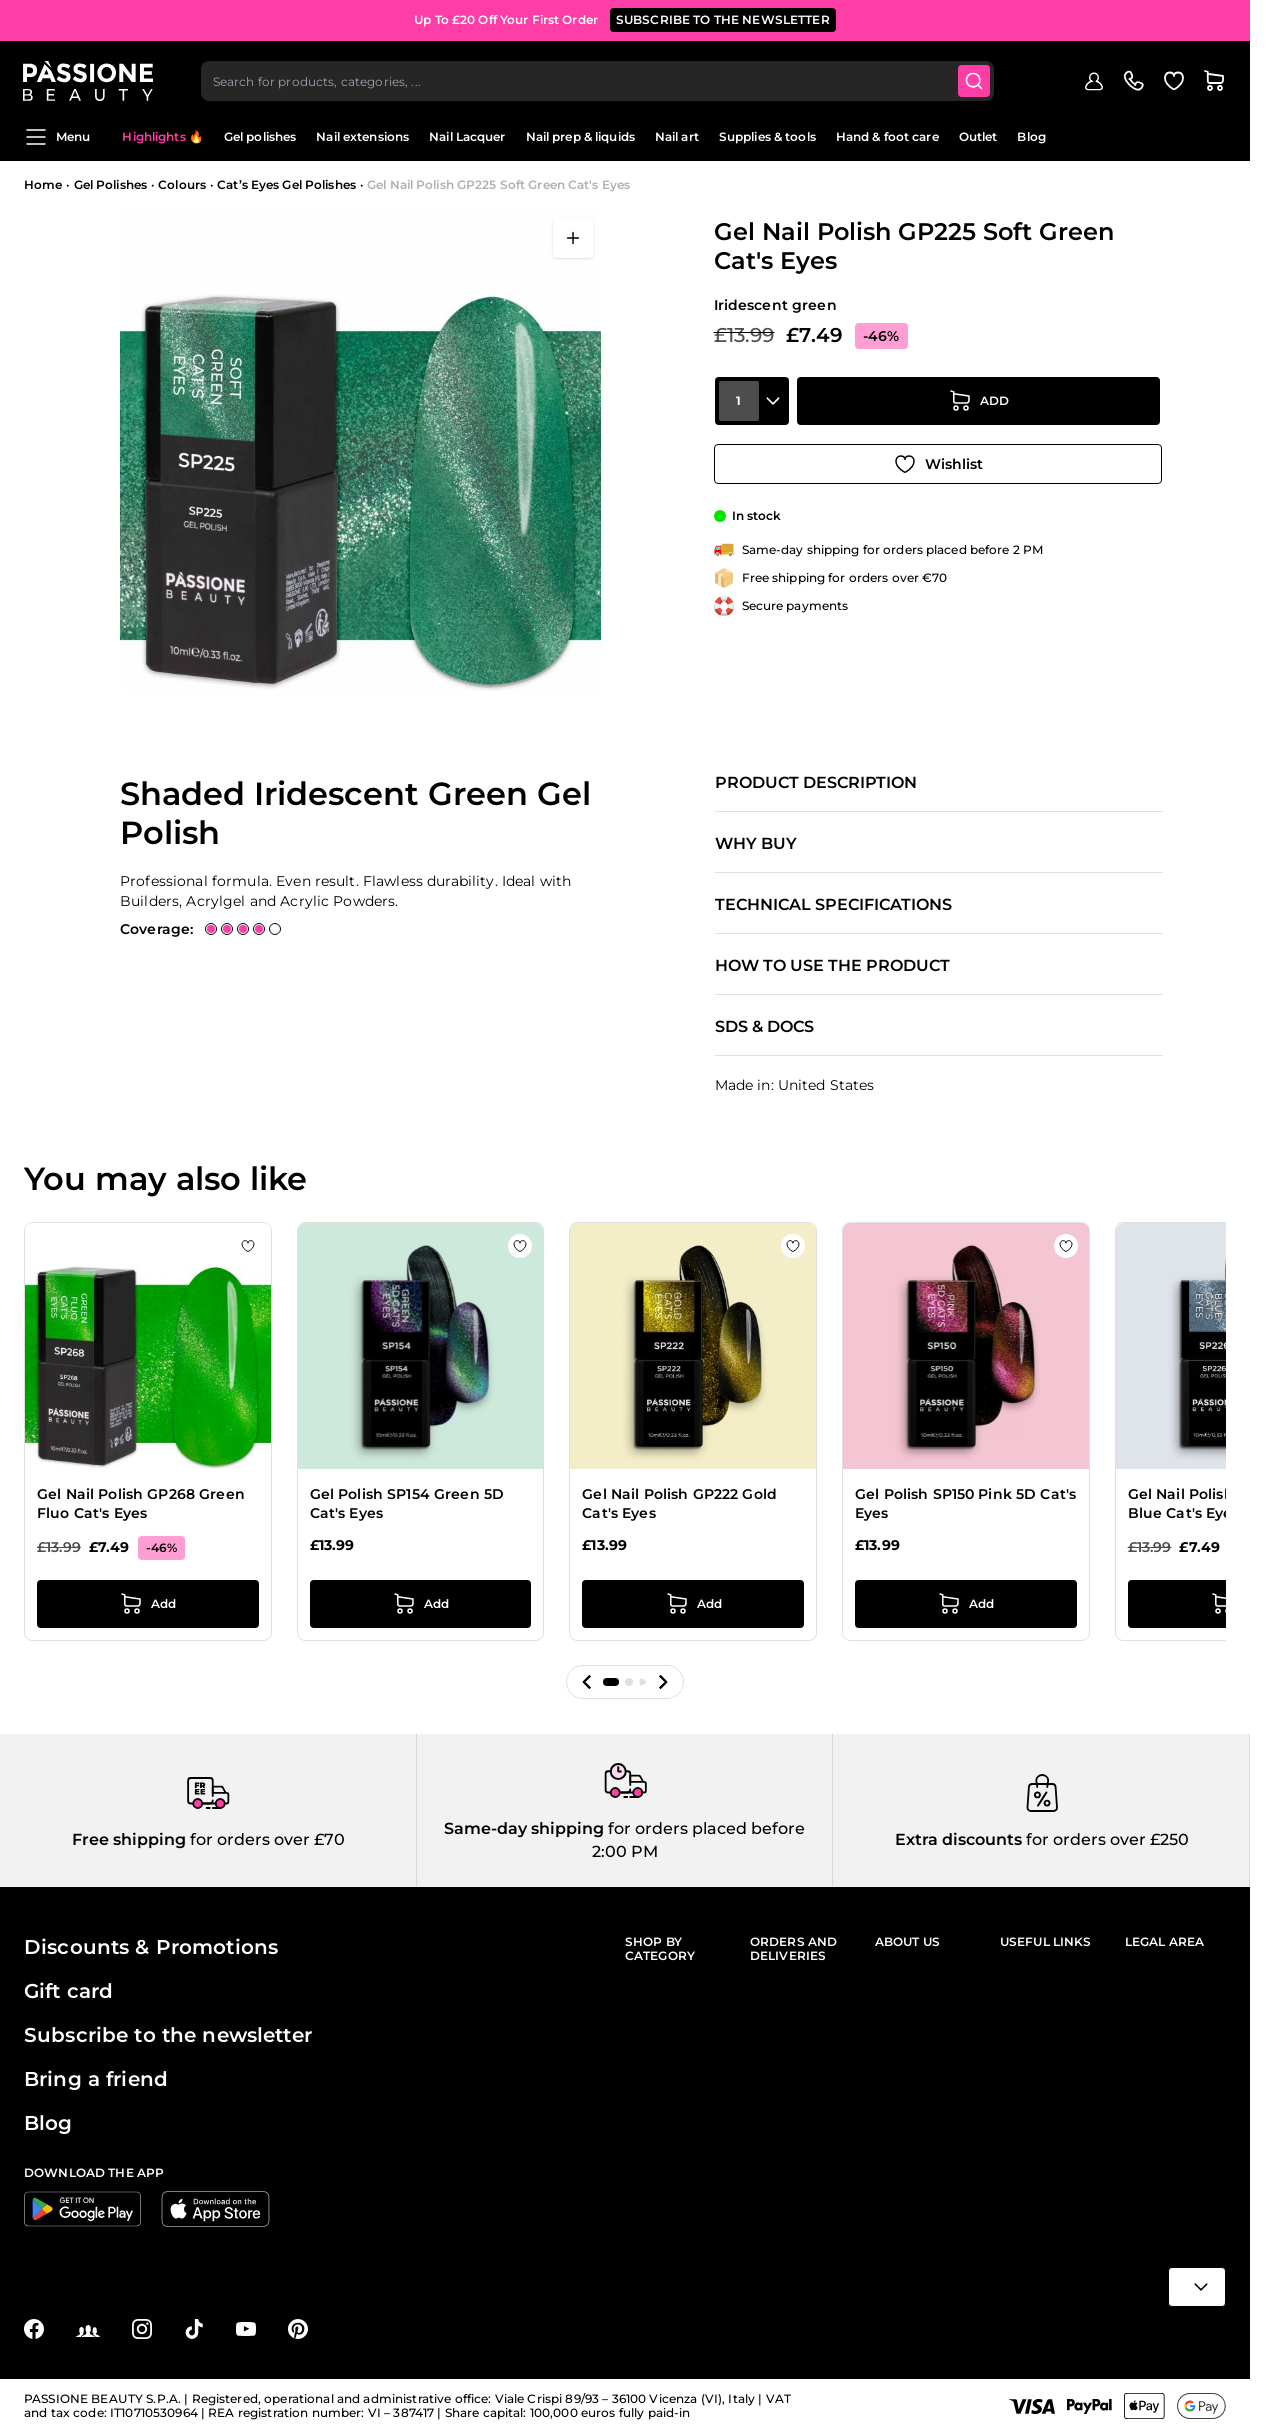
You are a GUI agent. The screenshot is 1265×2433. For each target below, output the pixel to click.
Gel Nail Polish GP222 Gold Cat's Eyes (679, 1504)
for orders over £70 (265, 1839)
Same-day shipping (524, 1828)
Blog (1031, 136)
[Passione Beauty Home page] (89, 76)
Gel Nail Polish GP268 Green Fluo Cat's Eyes (141, 1504)
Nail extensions (362, 136)
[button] (587, 1682)
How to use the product (832, 966)
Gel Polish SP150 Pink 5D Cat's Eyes (965, 1504)
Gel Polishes (110, 184)
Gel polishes (260, 136)
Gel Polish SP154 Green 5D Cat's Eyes (407, 1504)
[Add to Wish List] (938, 461)
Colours (182, 184)
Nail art (677, 136)
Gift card (68, 1991)
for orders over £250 (1105, 1839)
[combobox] (599, 76)
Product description (816, 783)
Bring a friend (96, 2079)
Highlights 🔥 (162, 136)
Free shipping (129, 1839)
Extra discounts (958, 1839)
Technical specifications (833, 905)
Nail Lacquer (467, 136)
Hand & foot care (887, 136)
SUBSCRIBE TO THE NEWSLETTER (723, 19)
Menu (57, 137)
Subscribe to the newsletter (168, 2035)
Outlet (978, 136)
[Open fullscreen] (573, 238)
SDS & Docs (764, 1027)
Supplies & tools (767, 136)
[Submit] (976, 76)
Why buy (756, 844)
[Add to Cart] (979, 405)
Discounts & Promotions (151, 1947)
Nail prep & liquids (580, 136)
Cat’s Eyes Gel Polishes (286, 184)
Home (43, 184)
